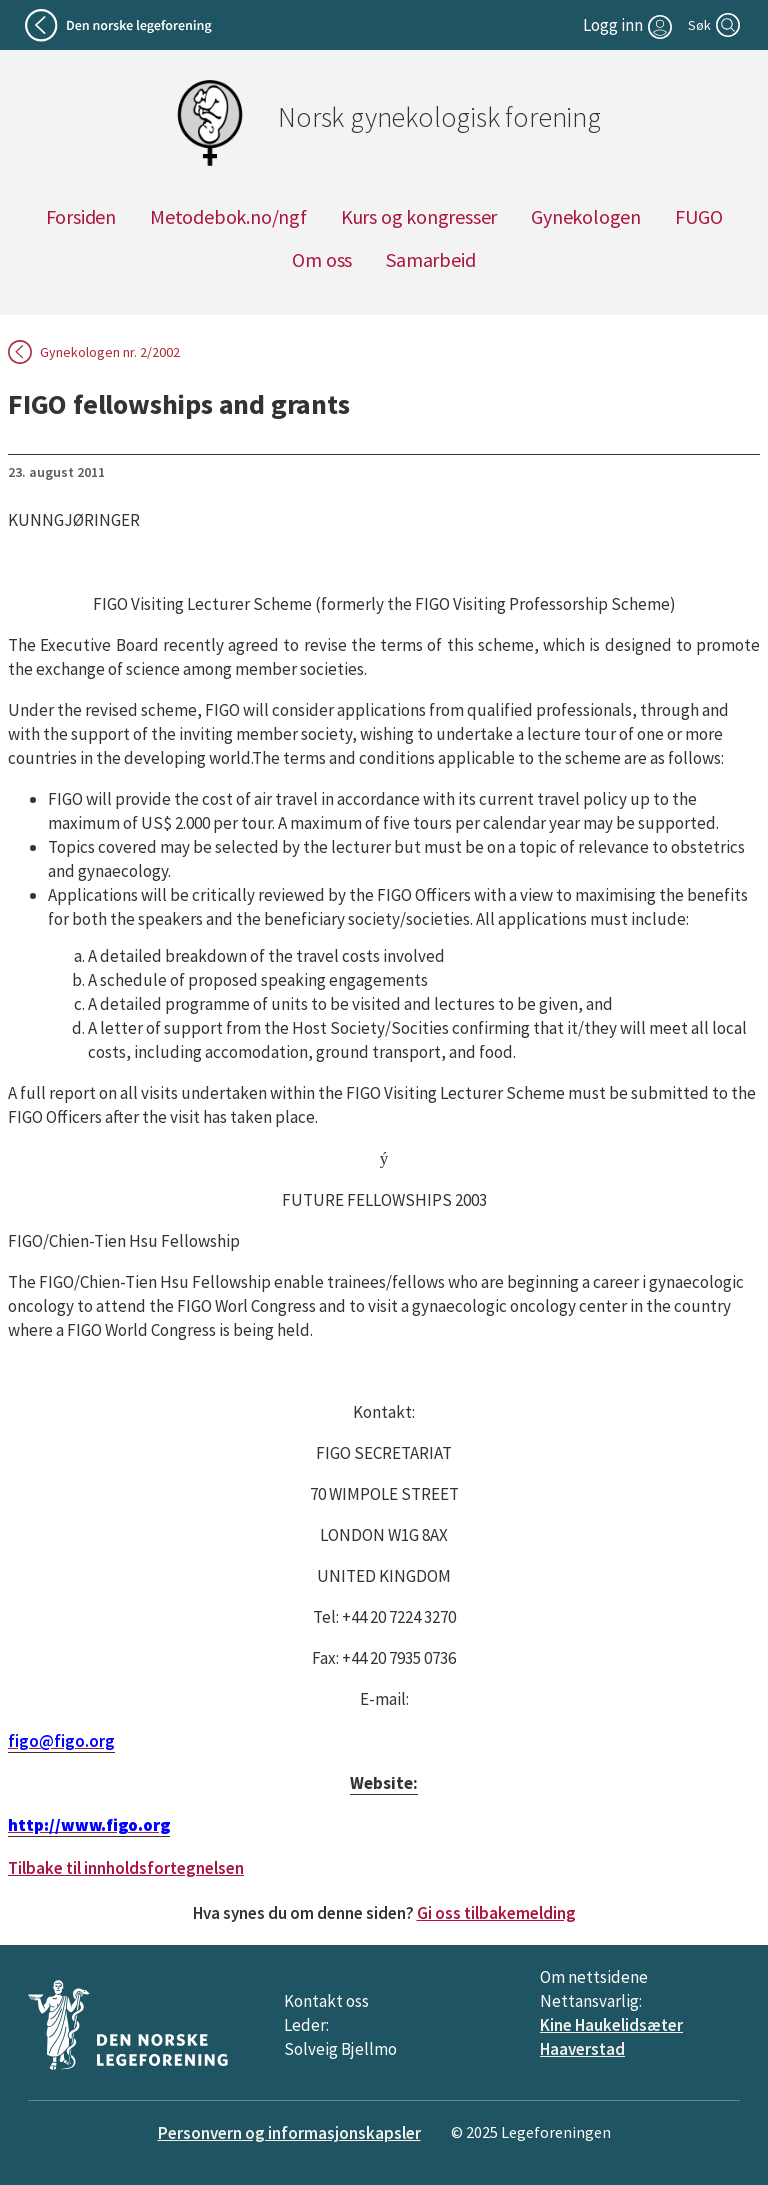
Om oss (322, 259)
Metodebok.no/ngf (228, 216)
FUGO (698, 216)
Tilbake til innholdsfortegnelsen (126, 1868)
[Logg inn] (630, 25)
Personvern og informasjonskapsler (289, 2133)
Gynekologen (586, 216)
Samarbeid (430, 259)
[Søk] (716, 25)
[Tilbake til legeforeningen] (121, 25)
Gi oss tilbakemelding (496, 1913)
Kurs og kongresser (419, 216)
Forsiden (81, 216)
